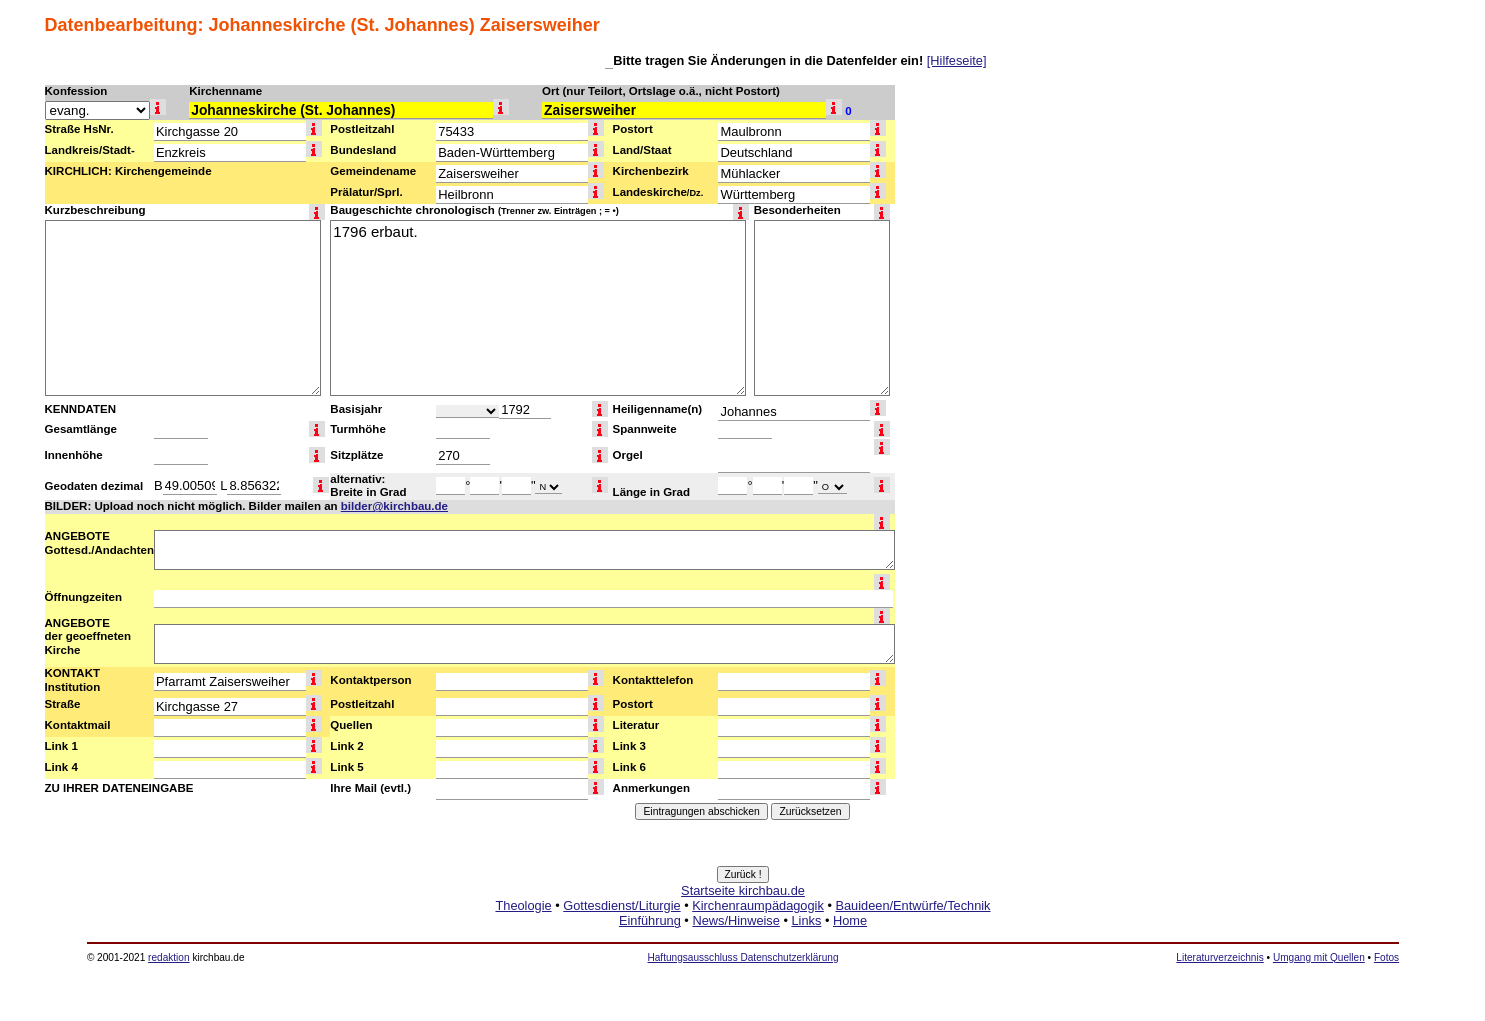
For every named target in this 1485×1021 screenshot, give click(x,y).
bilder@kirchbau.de (394, 506)
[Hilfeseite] (957, 60)
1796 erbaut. (538, 308)
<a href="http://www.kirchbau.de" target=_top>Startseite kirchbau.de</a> (743, 928)
